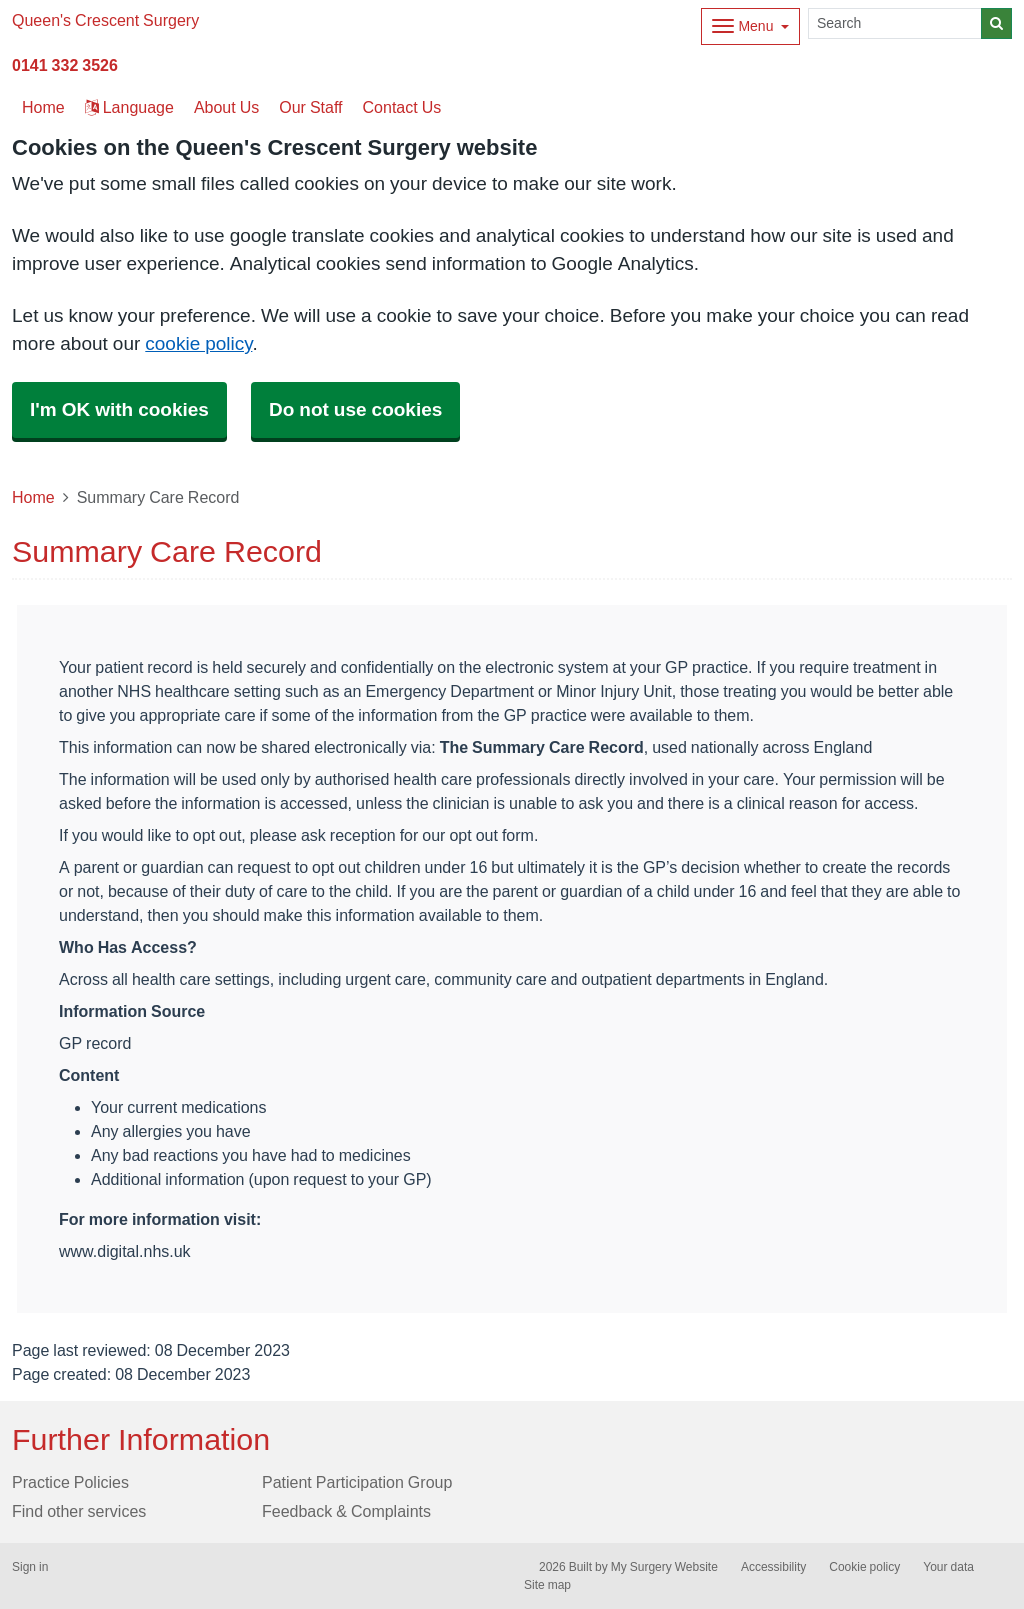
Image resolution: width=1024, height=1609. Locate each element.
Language (129, 107)
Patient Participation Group (357, 1482)
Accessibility (773, 1567)
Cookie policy (864, 1567)
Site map (547, 1585)
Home (33, 497)
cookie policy (198, 343)
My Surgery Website (664, 1567)
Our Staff (310, 107)
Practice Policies (70, 1482)
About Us (226, 107)
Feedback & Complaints (346, 1511)
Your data (948, 1567)
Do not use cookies (355, 409)
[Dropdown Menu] (750, 26)
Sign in (30, 1567)
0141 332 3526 (65, 65)
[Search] (895, 23)
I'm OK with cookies (119, 409)
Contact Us (402, 107)
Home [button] (43, 107)
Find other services (79, 1511)
